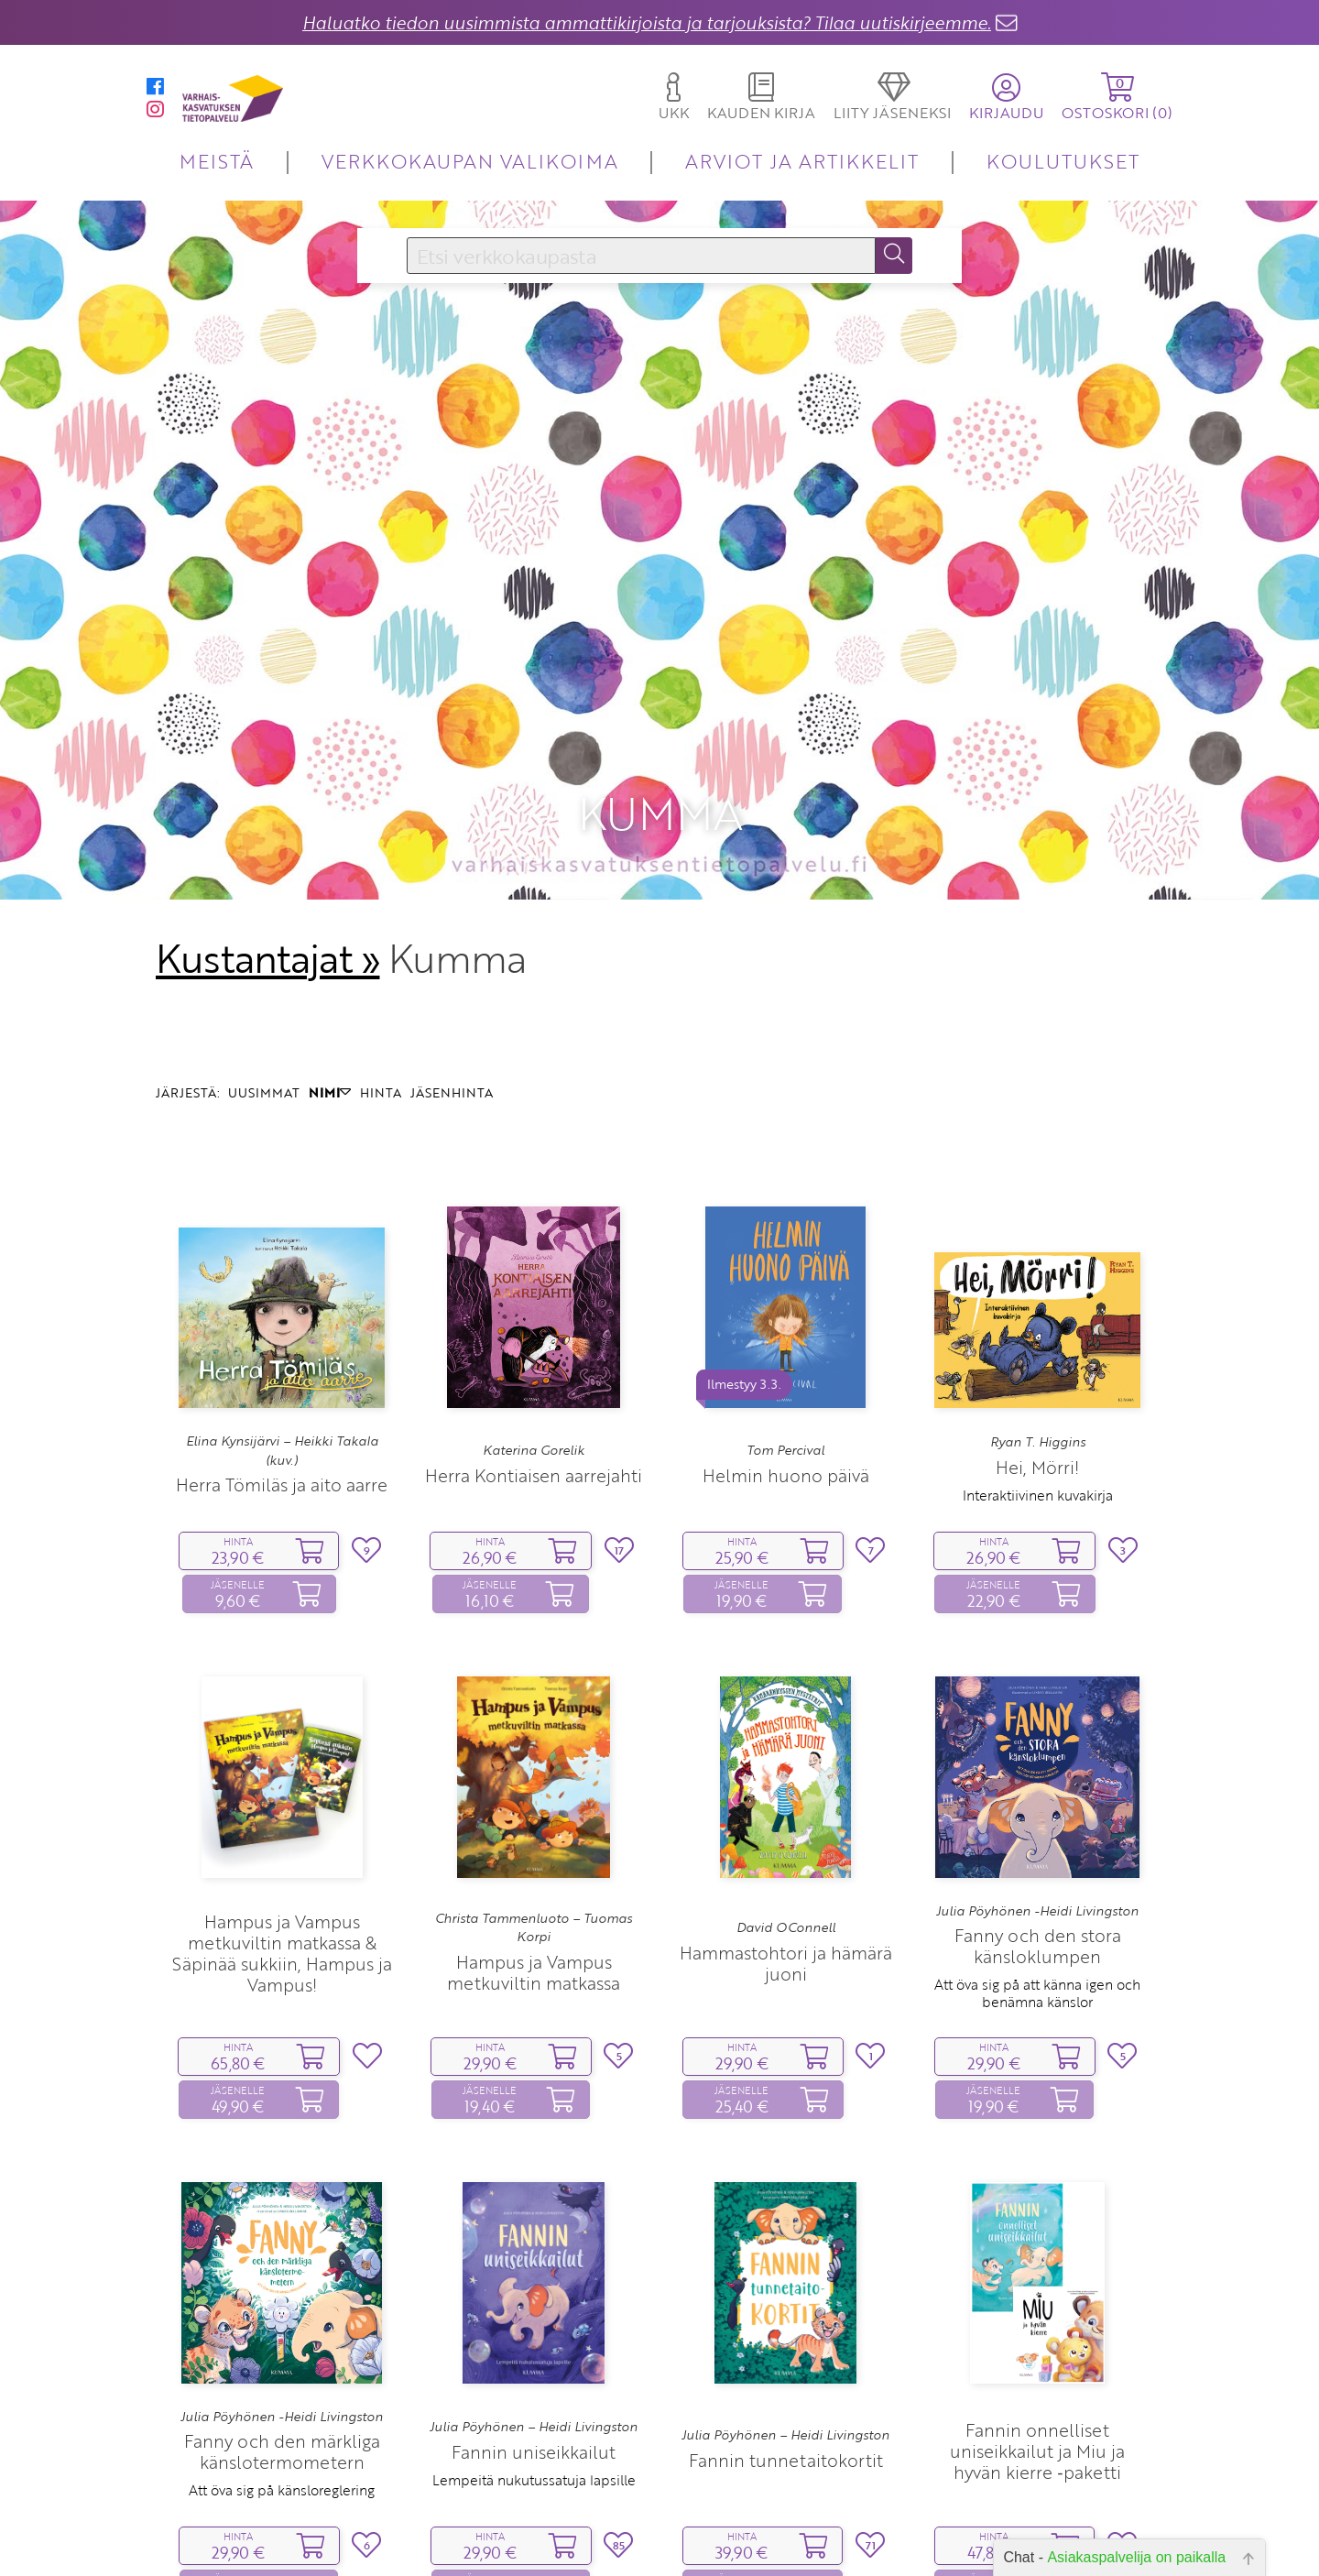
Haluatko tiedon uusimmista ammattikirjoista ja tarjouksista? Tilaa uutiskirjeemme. (646, 22)
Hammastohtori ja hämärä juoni (786, 1913)
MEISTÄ (217, 161)
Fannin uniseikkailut (534, 2401)
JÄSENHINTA (451, 1042)
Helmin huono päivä (786, 1424)
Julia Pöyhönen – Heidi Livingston (534, 2377)
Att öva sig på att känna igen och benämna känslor (1037, 1943)
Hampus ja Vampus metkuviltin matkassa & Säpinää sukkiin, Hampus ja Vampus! (282, 1903)
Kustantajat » (267, 908)
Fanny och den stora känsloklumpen (1037, 1896)
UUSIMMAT (264, 1042)
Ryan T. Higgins (1037, 1392)
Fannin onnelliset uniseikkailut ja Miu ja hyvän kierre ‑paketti (1037, 2400)
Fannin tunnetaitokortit (786, 2410)
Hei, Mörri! (1037, 1416)
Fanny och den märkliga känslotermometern (282, 2402)
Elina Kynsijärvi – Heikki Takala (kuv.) (282, 1400)
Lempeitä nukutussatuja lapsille (534, 2430)
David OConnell (785, 1878)
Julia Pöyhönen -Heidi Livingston (1037, 1861)
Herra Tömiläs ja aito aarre (281, 1435)
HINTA (380, 1042)
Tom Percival (785, 1401)
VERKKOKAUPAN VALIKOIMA (470, 161)
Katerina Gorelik (533, 1401)
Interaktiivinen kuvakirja (1038, 1444)
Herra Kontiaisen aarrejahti (533, 1424)
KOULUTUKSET (1063, 161)
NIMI (330, 1042)
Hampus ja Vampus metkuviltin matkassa (533, 1922)
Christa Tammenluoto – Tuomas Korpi (533, 1878)
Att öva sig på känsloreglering (282, 2440)
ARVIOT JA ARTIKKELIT (802, 161)
